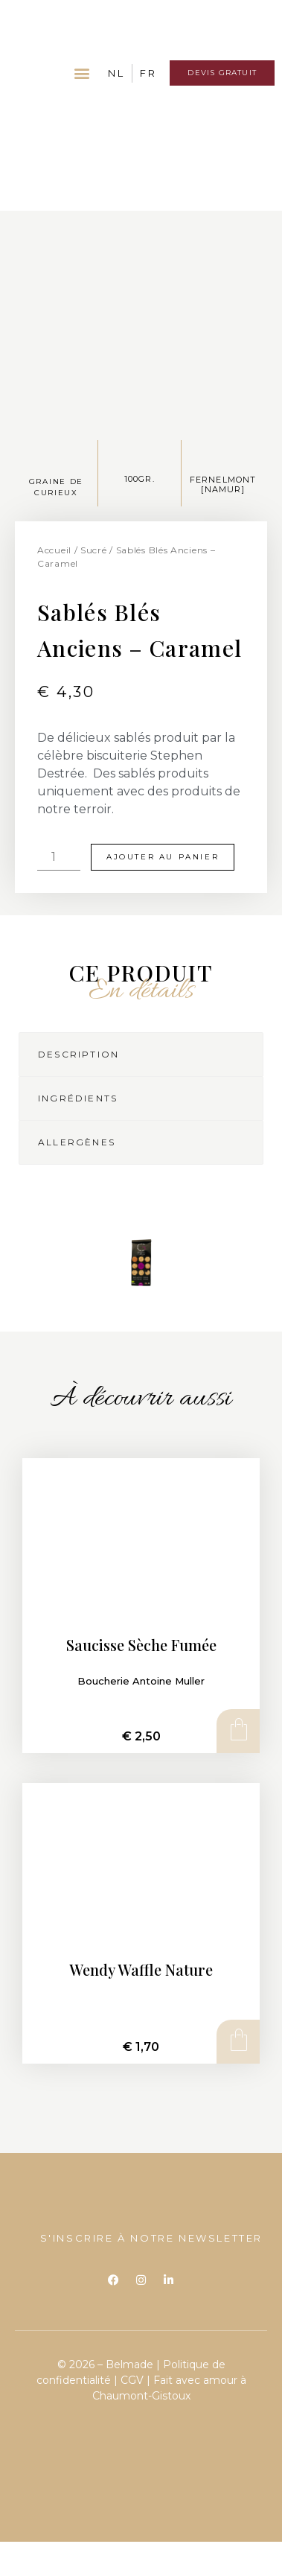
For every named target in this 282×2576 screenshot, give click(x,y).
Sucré (93, 550)
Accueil (54, 550)
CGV (132, 2380)
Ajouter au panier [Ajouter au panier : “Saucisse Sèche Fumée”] (237, 1730)
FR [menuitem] (148, 73)
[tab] (141, 1054)
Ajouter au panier (162, 857)
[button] (82, 72)
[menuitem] (116, 73)
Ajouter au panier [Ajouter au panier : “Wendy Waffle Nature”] (237, 2041)
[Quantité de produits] (58, 857)
